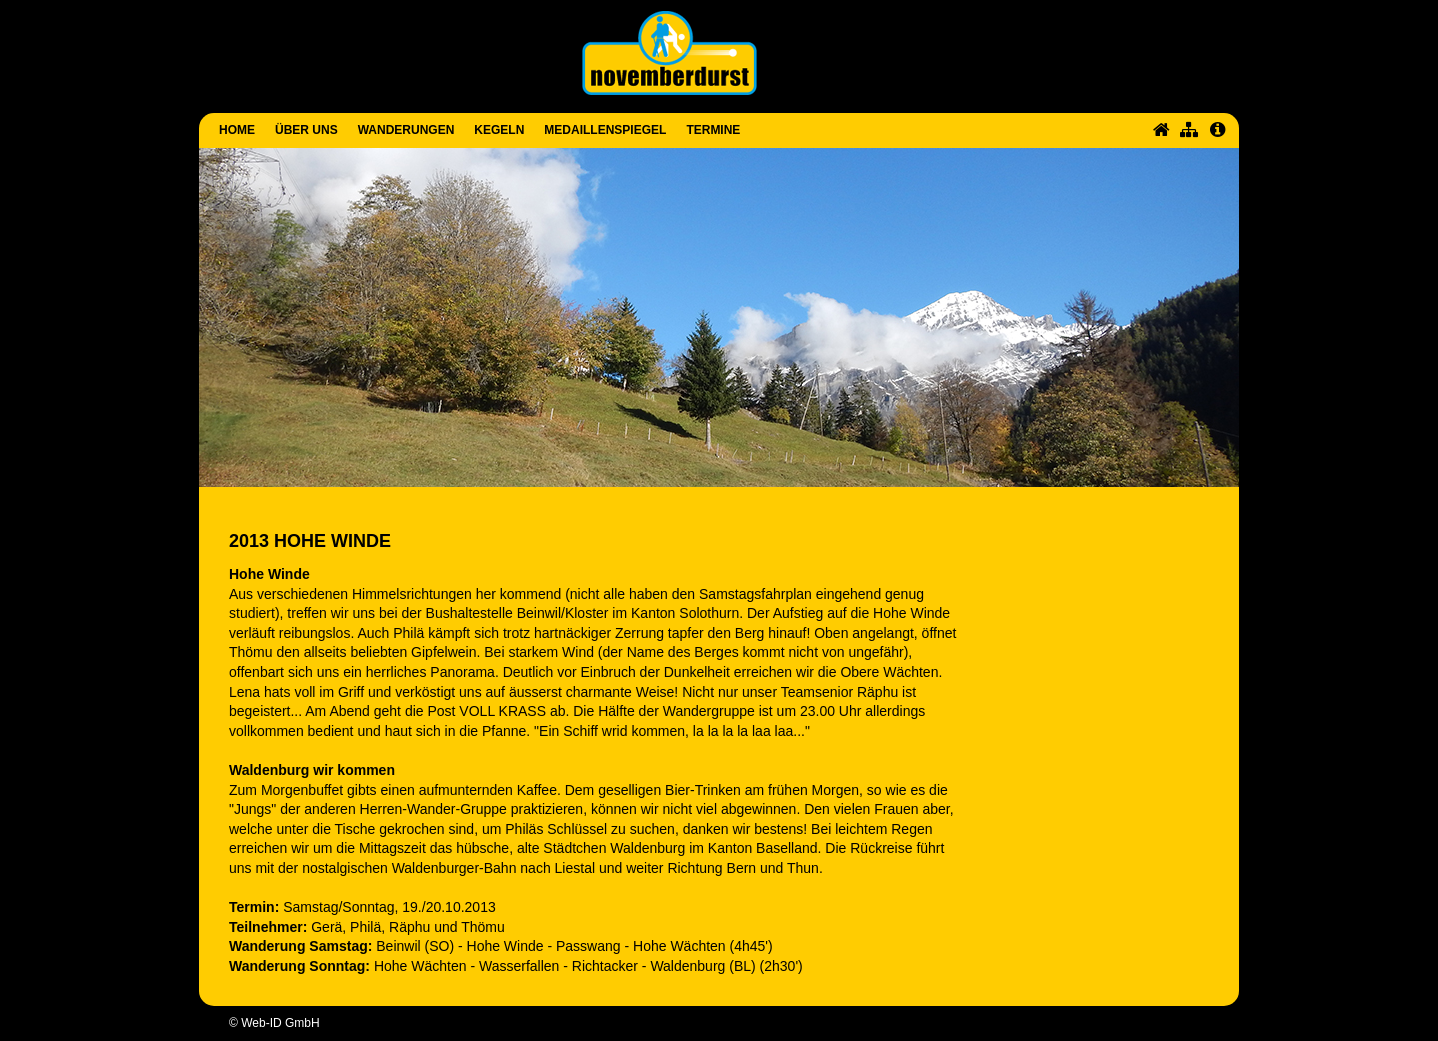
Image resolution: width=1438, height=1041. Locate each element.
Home (237, 130)
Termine (713, 130)
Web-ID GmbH (280, 1023)
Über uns (306, 130)
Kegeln (499, 130)
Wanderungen (406, 130)
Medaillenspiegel (605, 130)
